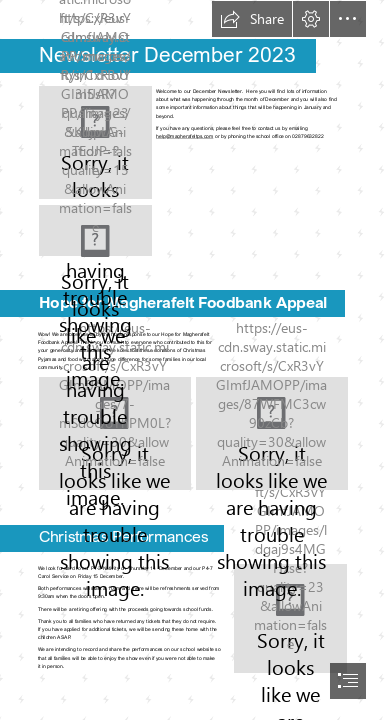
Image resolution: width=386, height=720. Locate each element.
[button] (252, 19)
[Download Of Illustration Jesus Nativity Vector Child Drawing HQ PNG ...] (290, 618)
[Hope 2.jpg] (272, 433)
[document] (193, 360)
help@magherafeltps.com (184, 136)
